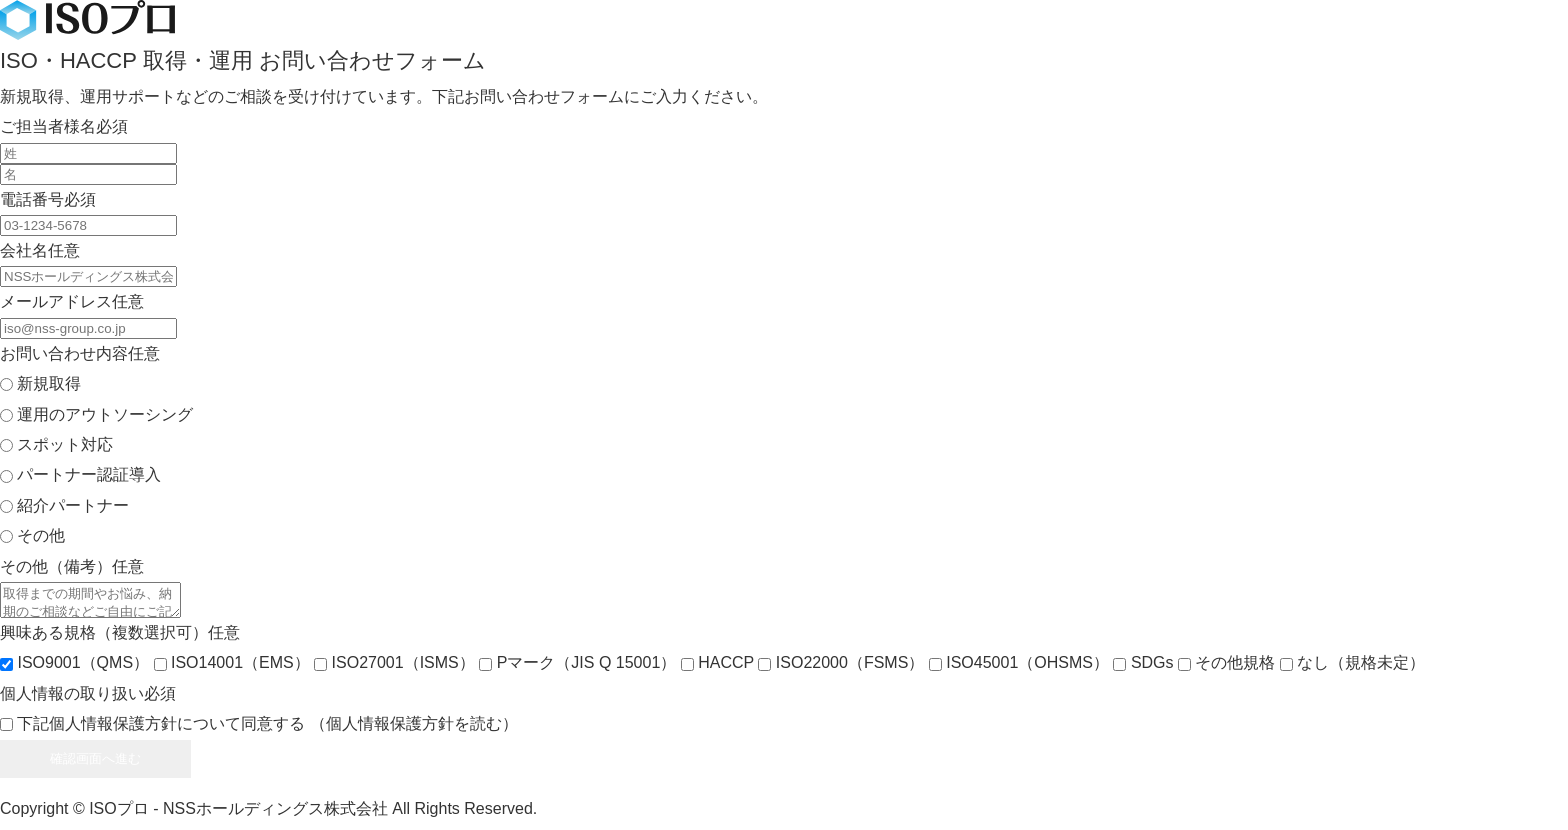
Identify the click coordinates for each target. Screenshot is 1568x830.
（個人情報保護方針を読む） (414, 729)
